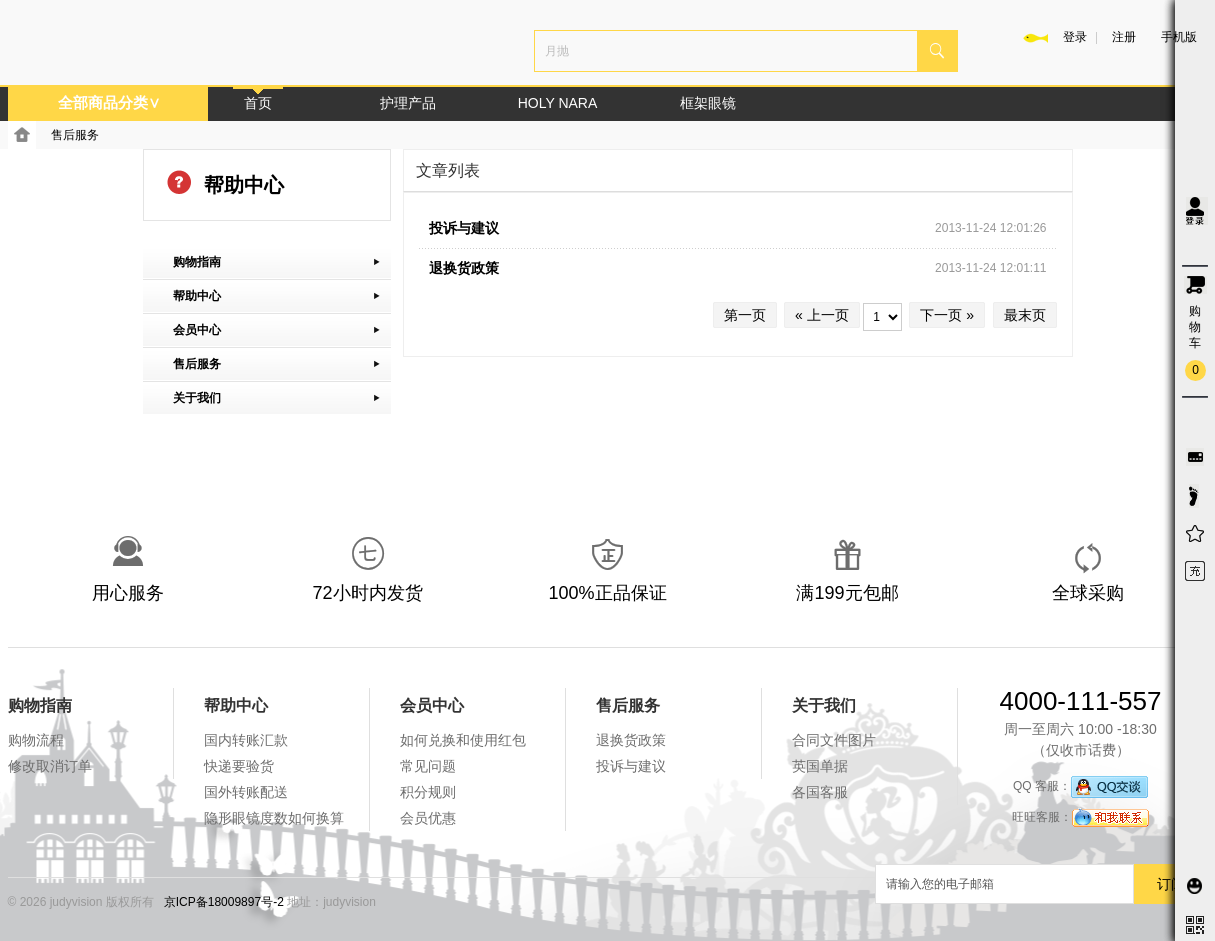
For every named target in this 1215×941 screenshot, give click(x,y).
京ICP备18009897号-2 (224, 902)
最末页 (1025, 315)
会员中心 (432, 705)
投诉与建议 (464, 228)
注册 (1124, 37)
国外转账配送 (246, 792)
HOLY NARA (558, 103)
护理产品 (408, 103)
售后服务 (75, 135)
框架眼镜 (708, 103)
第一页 (745, 315)
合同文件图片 (834, 740)
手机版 (1179, 37)
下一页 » (947, 315)
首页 (258, 103)
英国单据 (820, 766)
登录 (1075, 37)
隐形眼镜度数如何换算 (274, 818)
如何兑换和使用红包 (463, 740)
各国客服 (820, 792)
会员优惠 (428, 818)
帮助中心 (236, 705)
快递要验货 (239, 766)
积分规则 (428, 792)
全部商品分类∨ (109, 102)
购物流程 (36, 740)
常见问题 (428, 766)
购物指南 (40, 705)
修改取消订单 (50, 766)
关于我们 (824, 705)
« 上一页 (822, 315)
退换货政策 (464, 268)
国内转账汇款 (246, 740)
